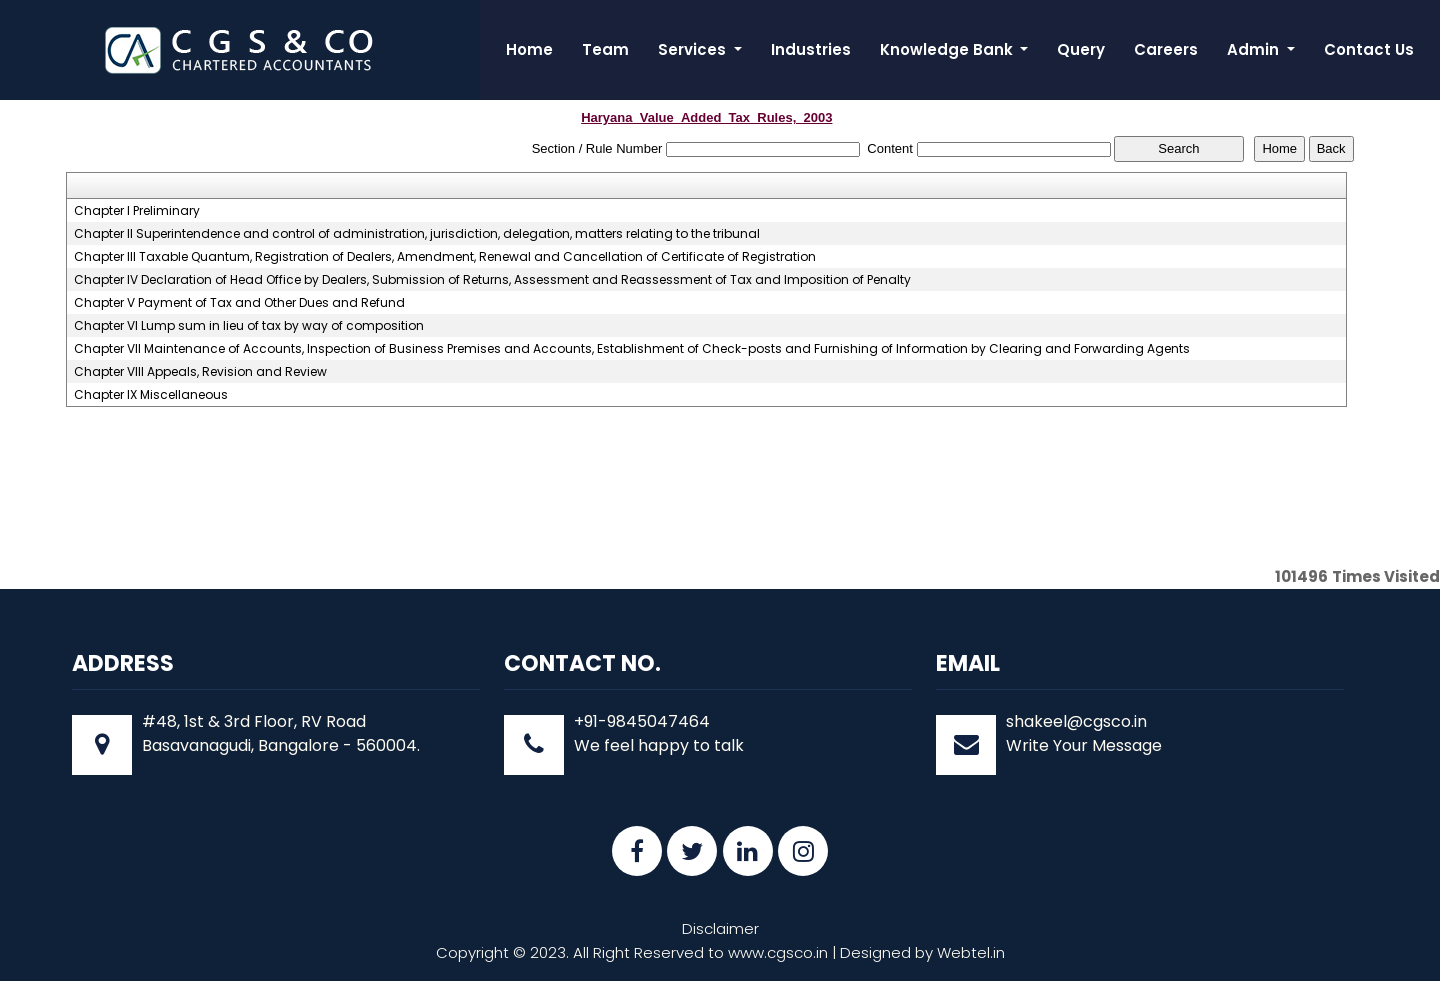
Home (529, 49)
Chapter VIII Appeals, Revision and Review (200, 372)
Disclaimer (720, 928)
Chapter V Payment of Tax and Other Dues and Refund (239, 303)
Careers (1166, 49)
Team (605, 49)
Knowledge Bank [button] (948, 49)
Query (1081, 49)
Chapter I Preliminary (137, 211)
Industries (811, 49)
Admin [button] (1255, 49)
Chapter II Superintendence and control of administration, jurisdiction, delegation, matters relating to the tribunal (417, 234)
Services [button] (694, 49)
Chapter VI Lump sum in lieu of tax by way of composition (249, 326)
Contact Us (1369, 49)
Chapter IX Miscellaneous (151, 395)
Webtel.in (971, 952)
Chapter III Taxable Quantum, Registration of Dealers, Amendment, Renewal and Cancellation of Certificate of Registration (445, 257)
